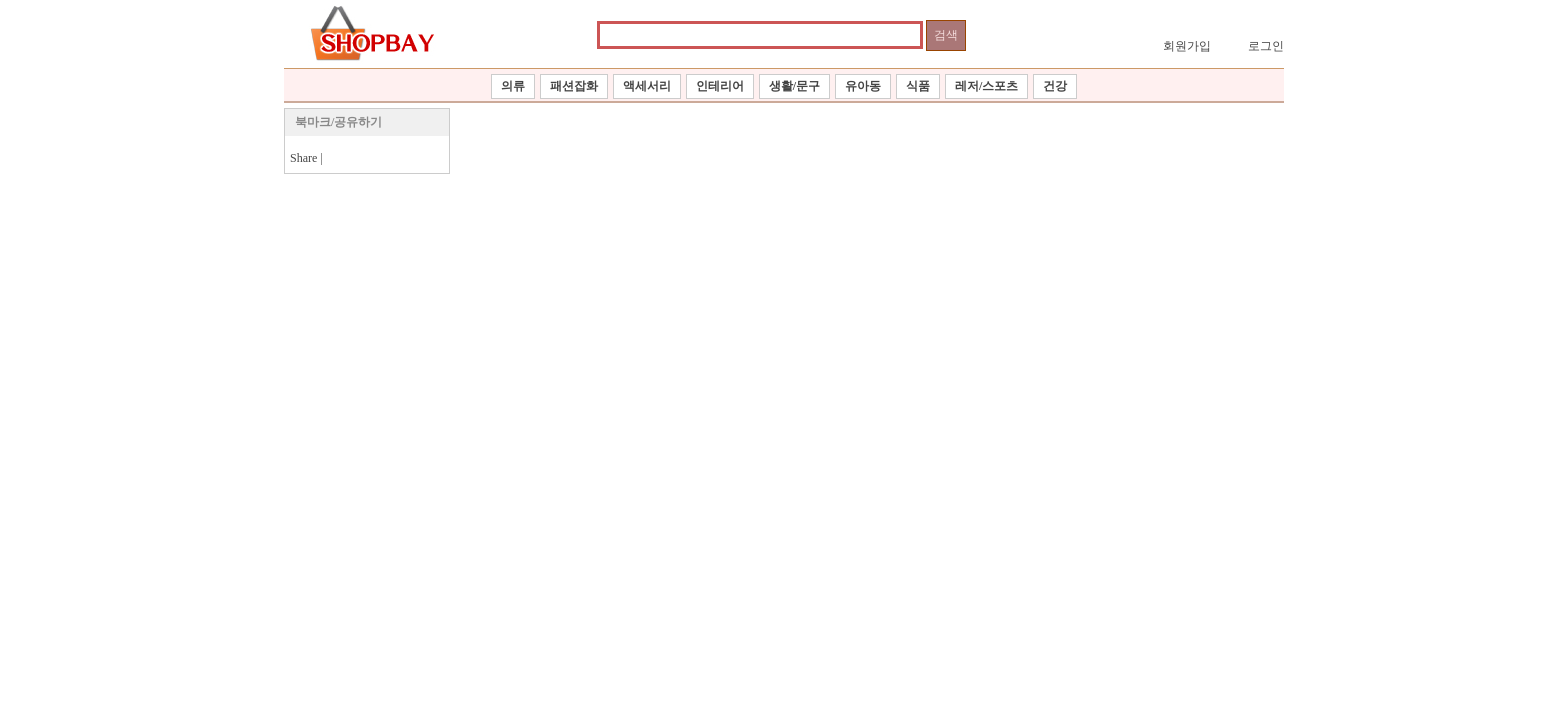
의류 (513, 86)
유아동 (863, 86)
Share (303, 158)
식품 (918, 86)
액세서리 (647, 86)
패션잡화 (574, 86)
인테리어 (720, 86)
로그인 (1266, 46)
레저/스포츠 (986, 86)
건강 (1055, 86)
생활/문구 (794, 86)
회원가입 (1187, 46)
